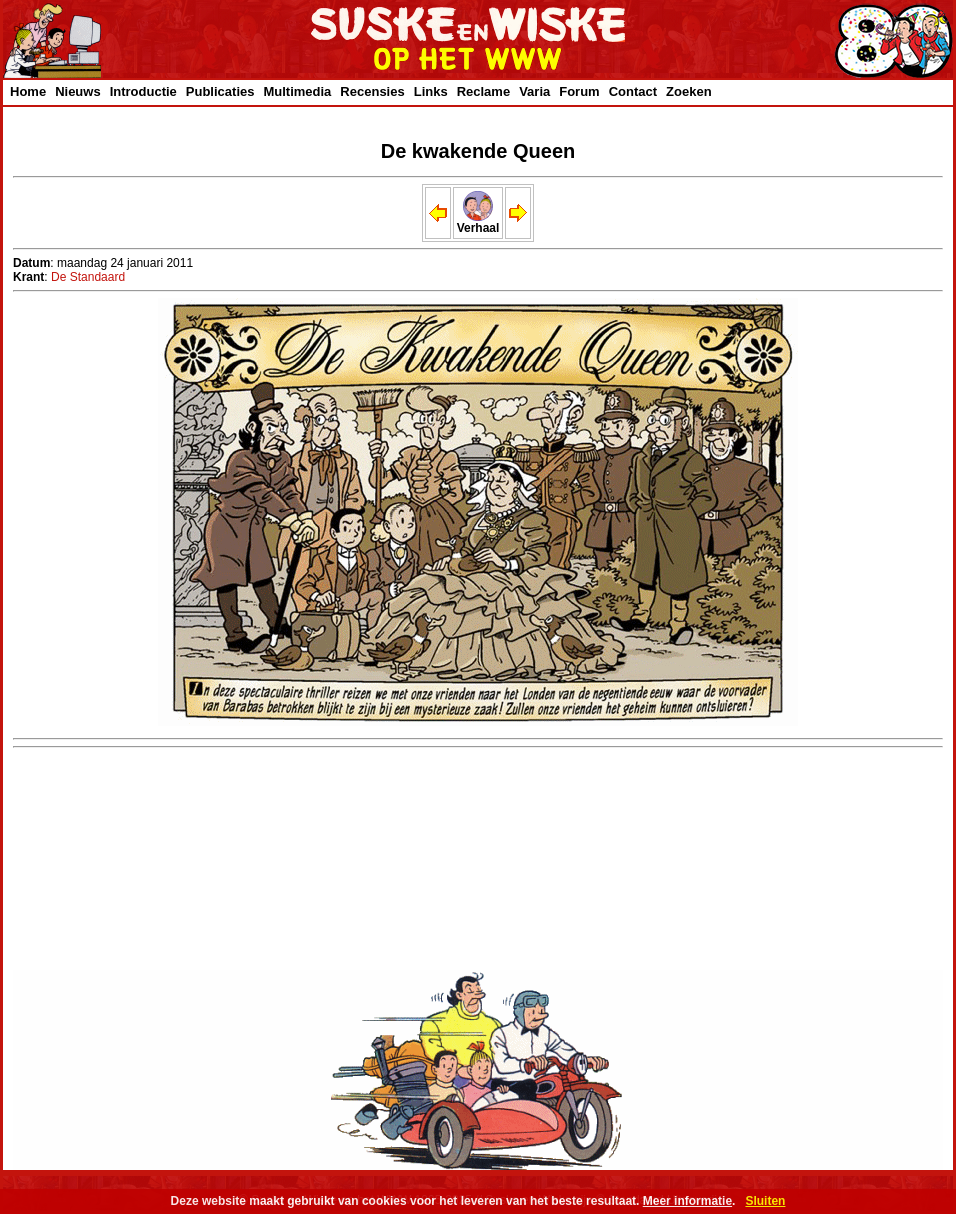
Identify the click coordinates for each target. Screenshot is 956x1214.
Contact (633, 91)
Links (431, 91)
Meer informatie (687, 1201)
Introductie (143, 91)
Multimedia (297, 91)
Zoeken (689, 91)
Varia (534, 91)
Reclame (483, 91)
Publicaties (220, 91)
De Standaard (88, 277)
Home (28, 91)
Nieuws (78, 91)
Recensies (372, 91)
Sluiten (765, 1201)
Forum (579, 91)
